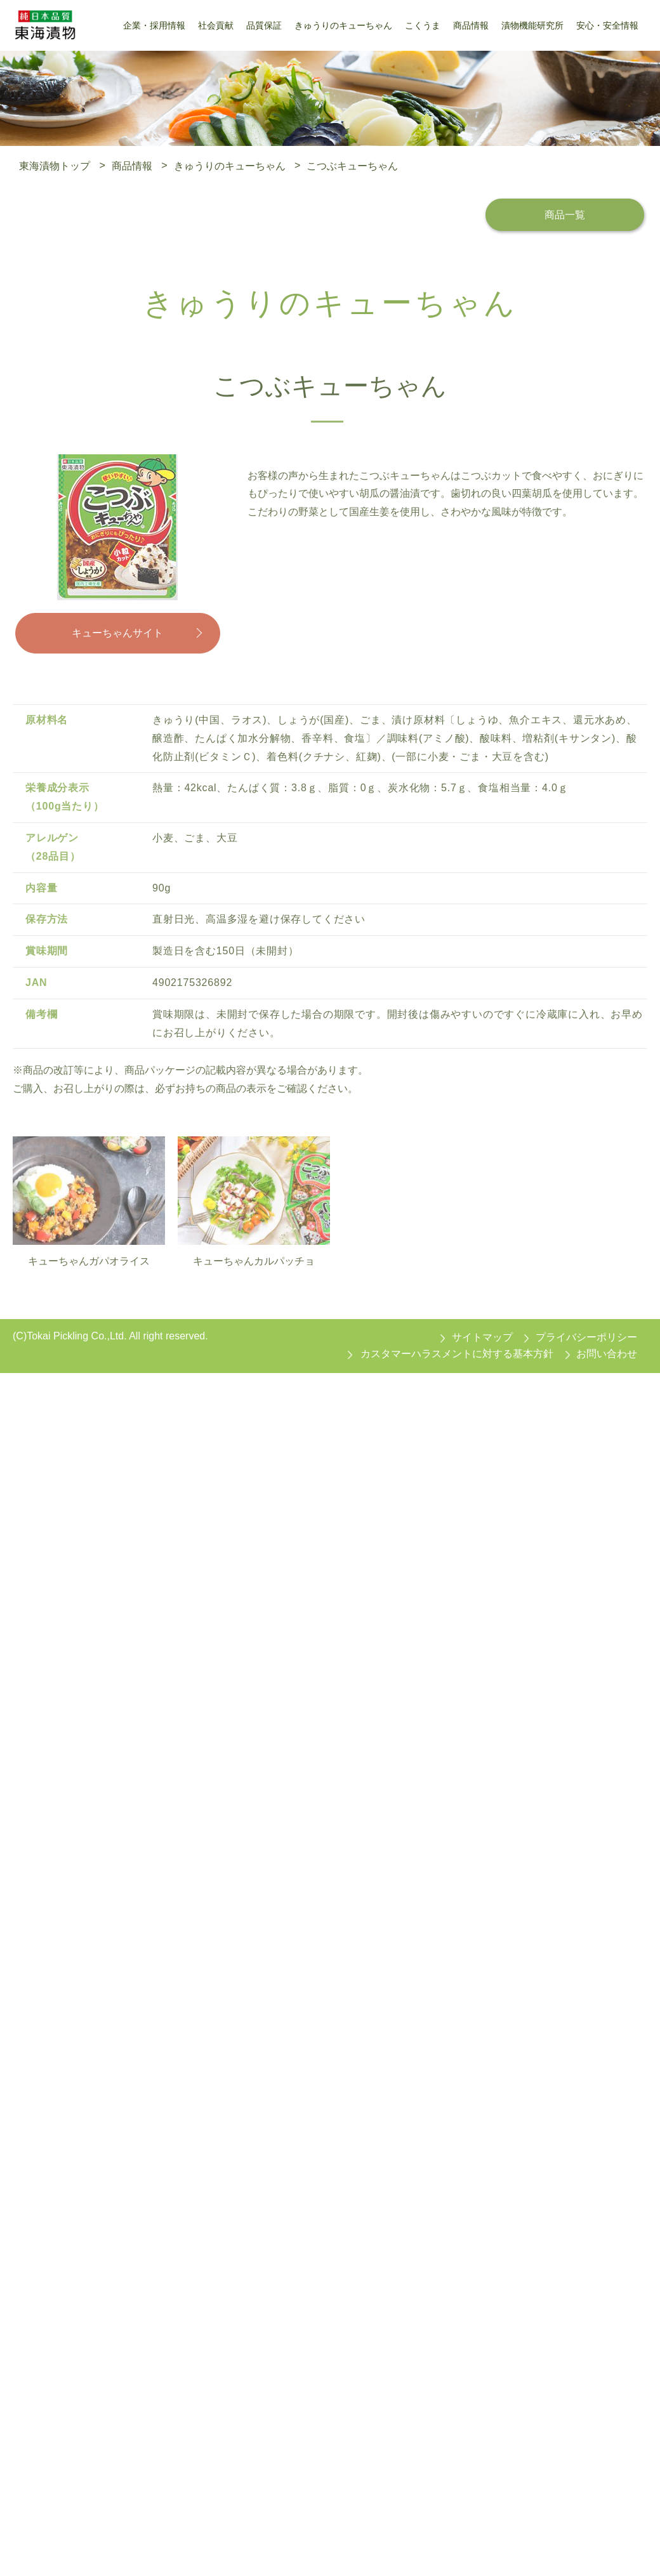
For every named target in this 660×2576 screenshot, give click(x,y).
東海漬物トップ (54, 165)
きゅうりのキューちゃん (230, 165)
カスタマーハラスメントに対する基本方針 (456, 1355)
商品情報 (132, 165)
